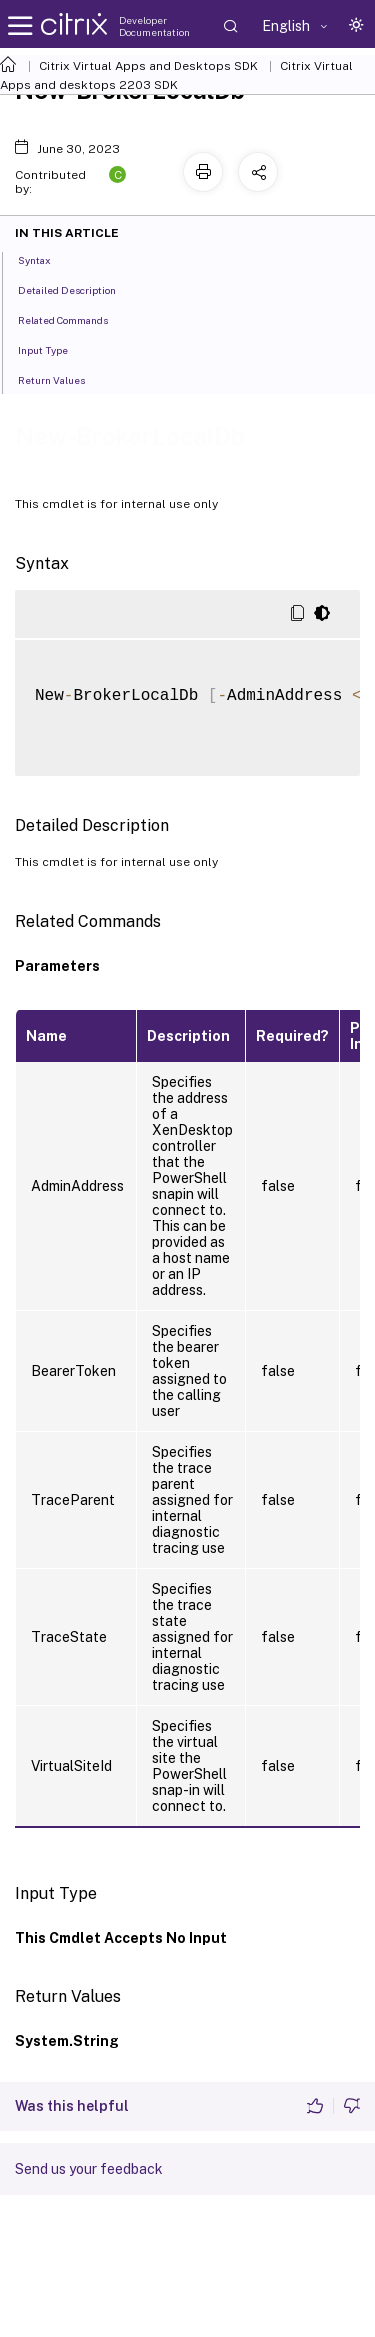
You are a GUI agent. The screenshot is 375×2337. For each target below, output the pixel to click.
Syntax (45, 259)
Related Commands (74, 319)
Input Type (54, 349)
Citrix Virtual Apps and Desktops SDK (148, 66)
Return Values (62, 379)
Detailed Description (78, 289)
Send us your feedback (89, 2169)
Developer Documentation (154, 26)
